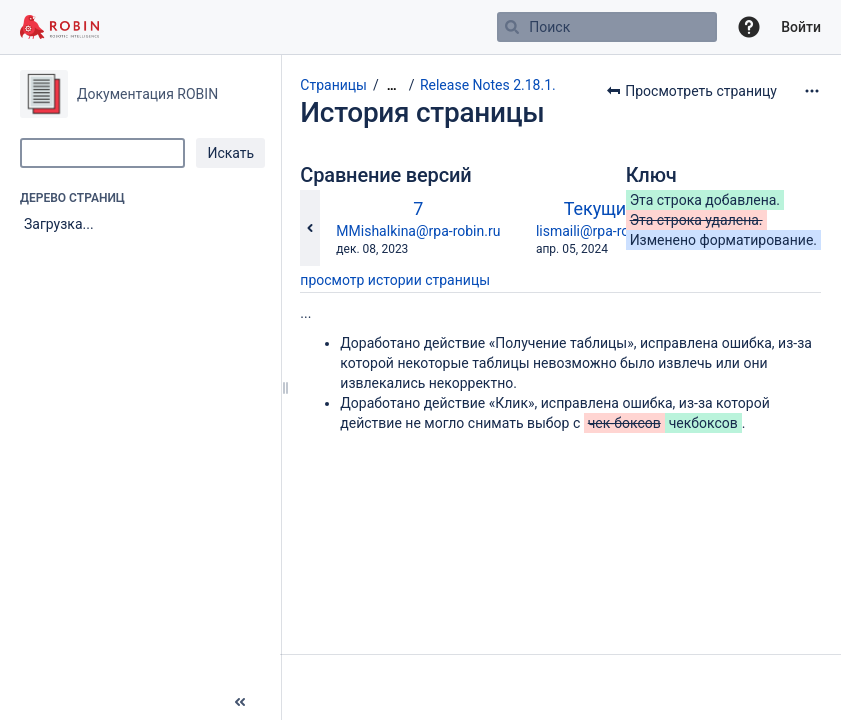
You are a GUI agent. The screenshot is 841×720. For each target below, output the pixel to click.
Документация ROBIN (147, 94)
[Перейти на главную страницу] (59, 27)
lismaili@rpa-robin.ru (600, 231)
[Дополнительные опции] (812, 91)
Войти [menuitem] (801, 27)
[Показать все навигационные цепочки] (392, 85)
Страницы (333, 85)
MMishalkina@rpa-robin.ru (418, 231)
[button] (749, 27)
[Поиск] (512, 27)
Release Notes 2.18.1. (488, 85)
